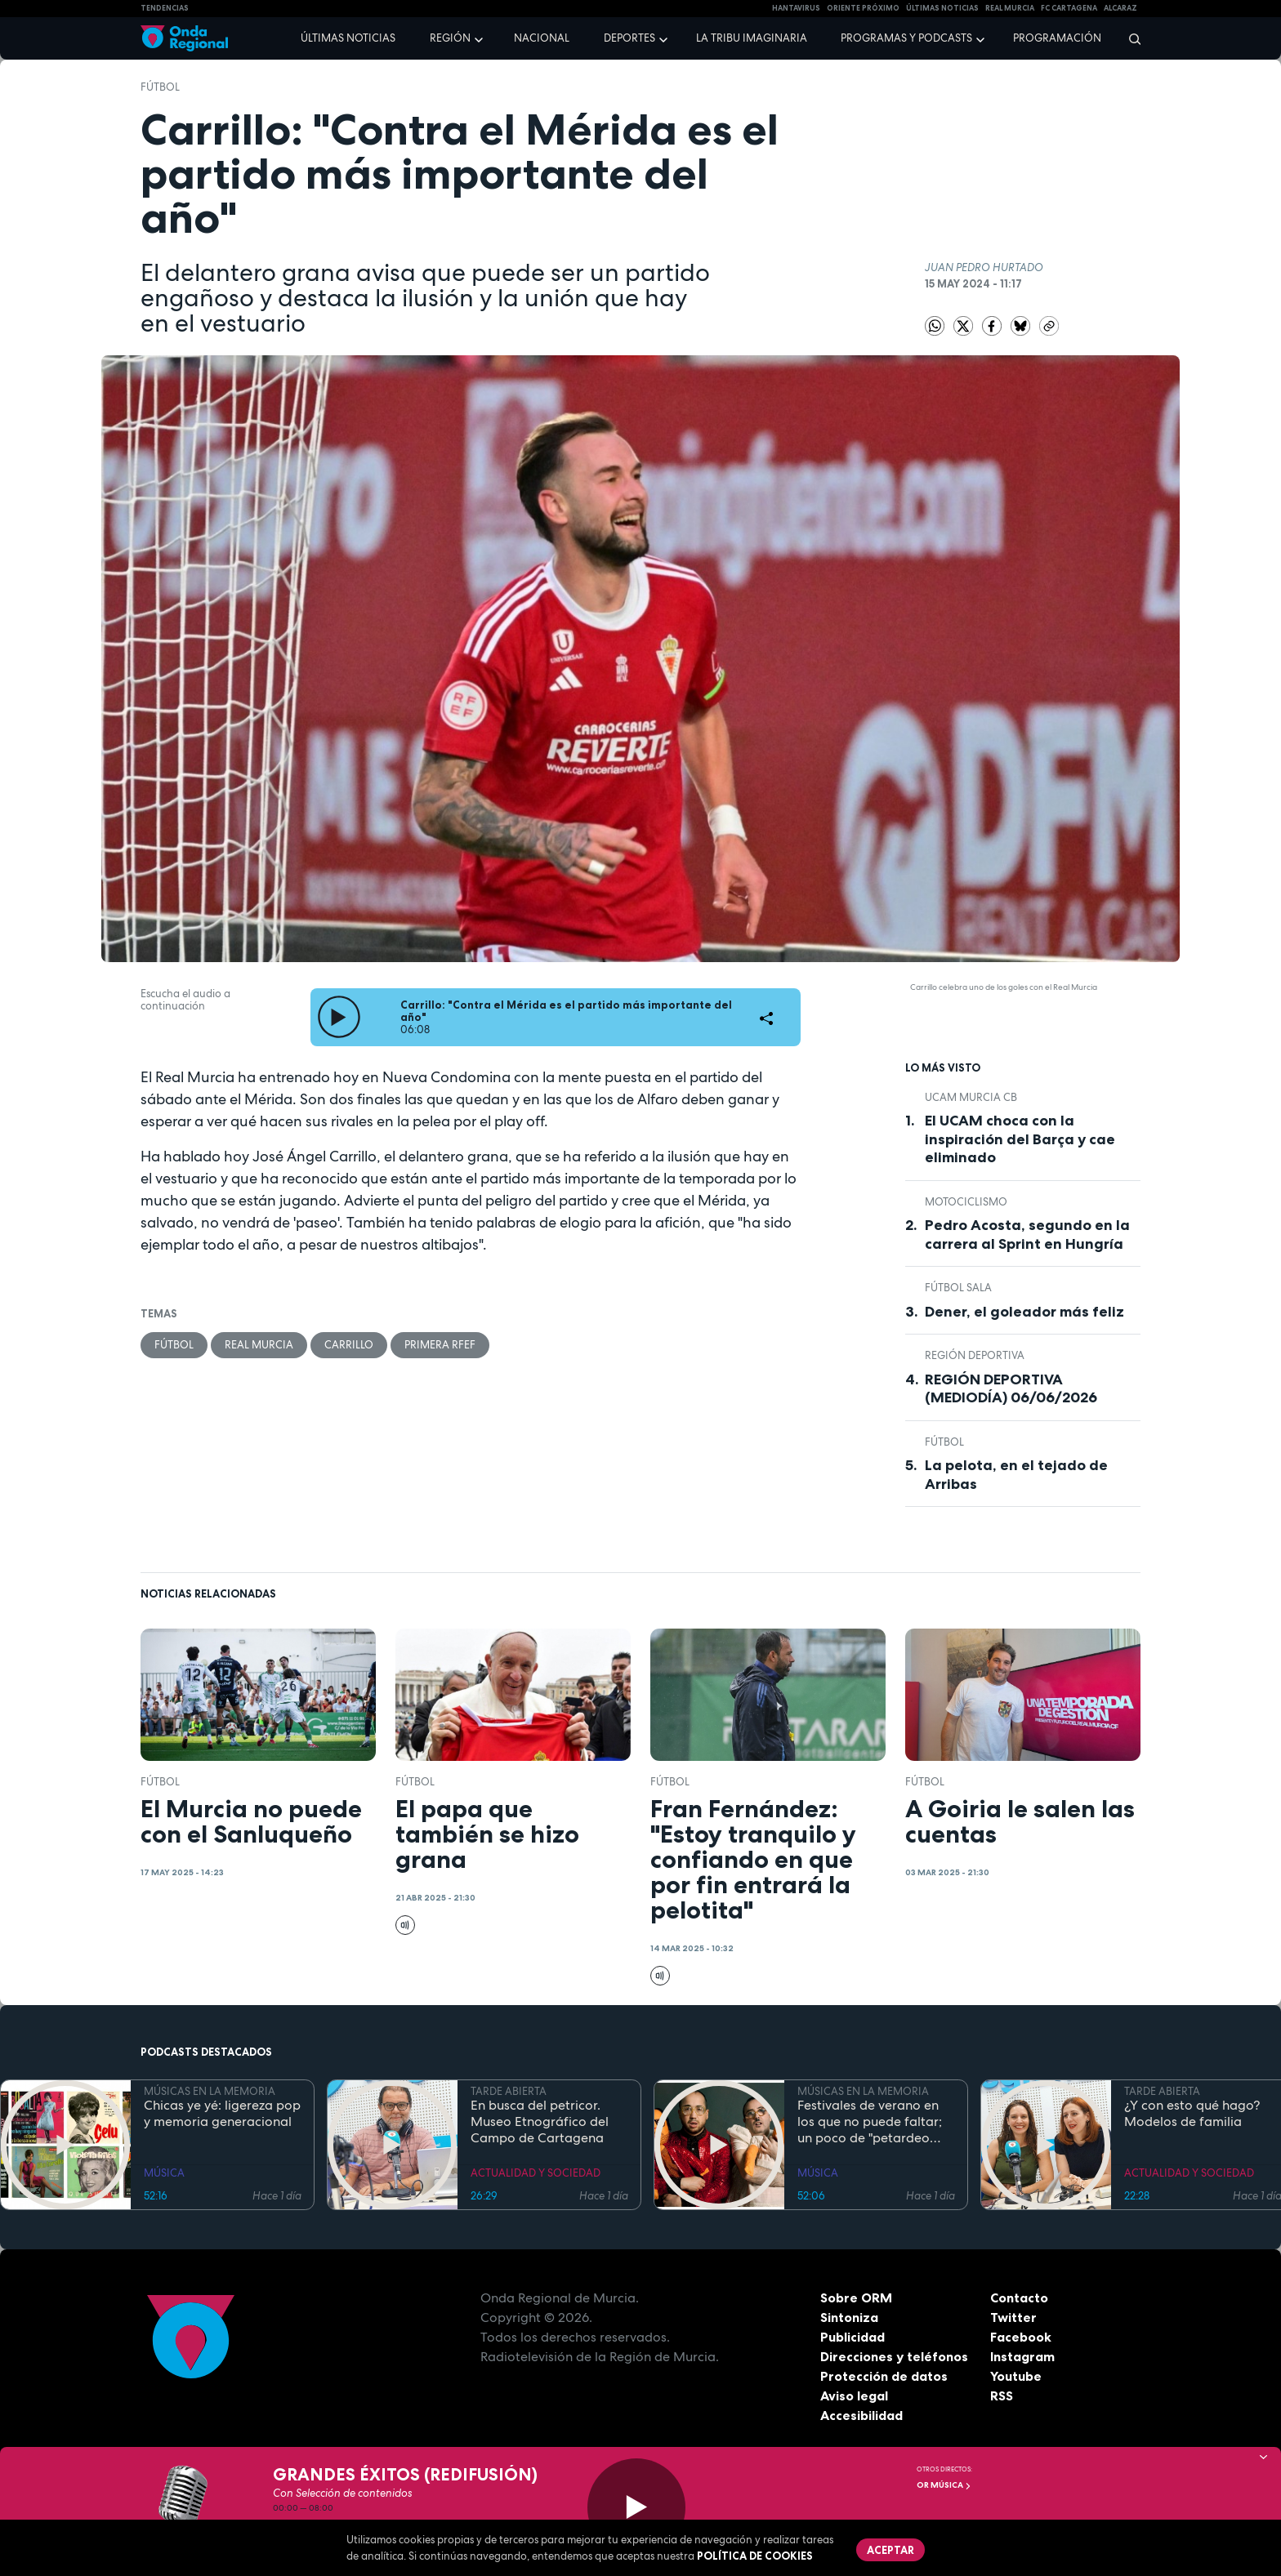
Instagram (1022, 2356)
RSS (1001, 2395)
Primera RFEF (439, 1345)
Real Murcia (1009, 8)
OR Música (944, 2485)
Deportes (629, 38)
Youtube (1016, 2376)
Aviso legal (854, 2395)
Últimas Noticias (942, 8)
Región (450, 38)
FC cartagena (1069, 8)
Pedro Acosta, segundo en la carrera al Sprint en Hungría (1027, 1234)
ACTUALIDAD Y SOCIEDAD (535, 2173)
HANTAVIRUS (796, 8)
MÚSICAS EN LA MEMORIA (209, 2091)
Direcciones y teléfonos (894, 2356)
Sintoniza (849, 2317)
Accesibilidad (861, 2415)
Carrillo (348, 1345)
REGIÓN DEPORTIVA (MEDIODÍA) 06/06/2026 (1011, 1388)
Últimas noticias (348, 38)
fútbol (160, 87)
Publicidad (852, 2337)
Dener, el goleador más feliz (1024, 1312)
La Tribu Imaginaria (751, 38)
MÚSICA (164, 2173)
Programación (1057, 38)
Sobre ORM (856, 2297)
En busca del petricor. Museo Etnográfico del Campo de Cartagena (540, 2121)
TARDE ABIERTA (509, 2091)
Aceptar (890, 2549)
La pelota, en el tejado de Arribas (1016, 1474)
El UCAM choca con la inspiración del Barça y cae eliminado (1020, 1139)
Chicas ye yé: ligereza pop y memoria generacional (222, 2113)
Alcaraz (1120, 8)
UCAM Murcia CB (971, 1097)
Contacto (1019, 2297)
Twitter (1013, 2317)
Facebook (1020, 2337)
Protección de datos (884, 2376)
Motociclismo (966, 1202)
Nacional (541, 38)
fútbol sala (958, 1288)
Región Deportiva (974, 1355)
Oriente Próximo (863, 8)
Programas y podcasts (906, 38)
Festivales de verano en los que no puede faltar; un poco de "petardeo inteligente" (869, 2121)
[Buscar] (1129, 38)
